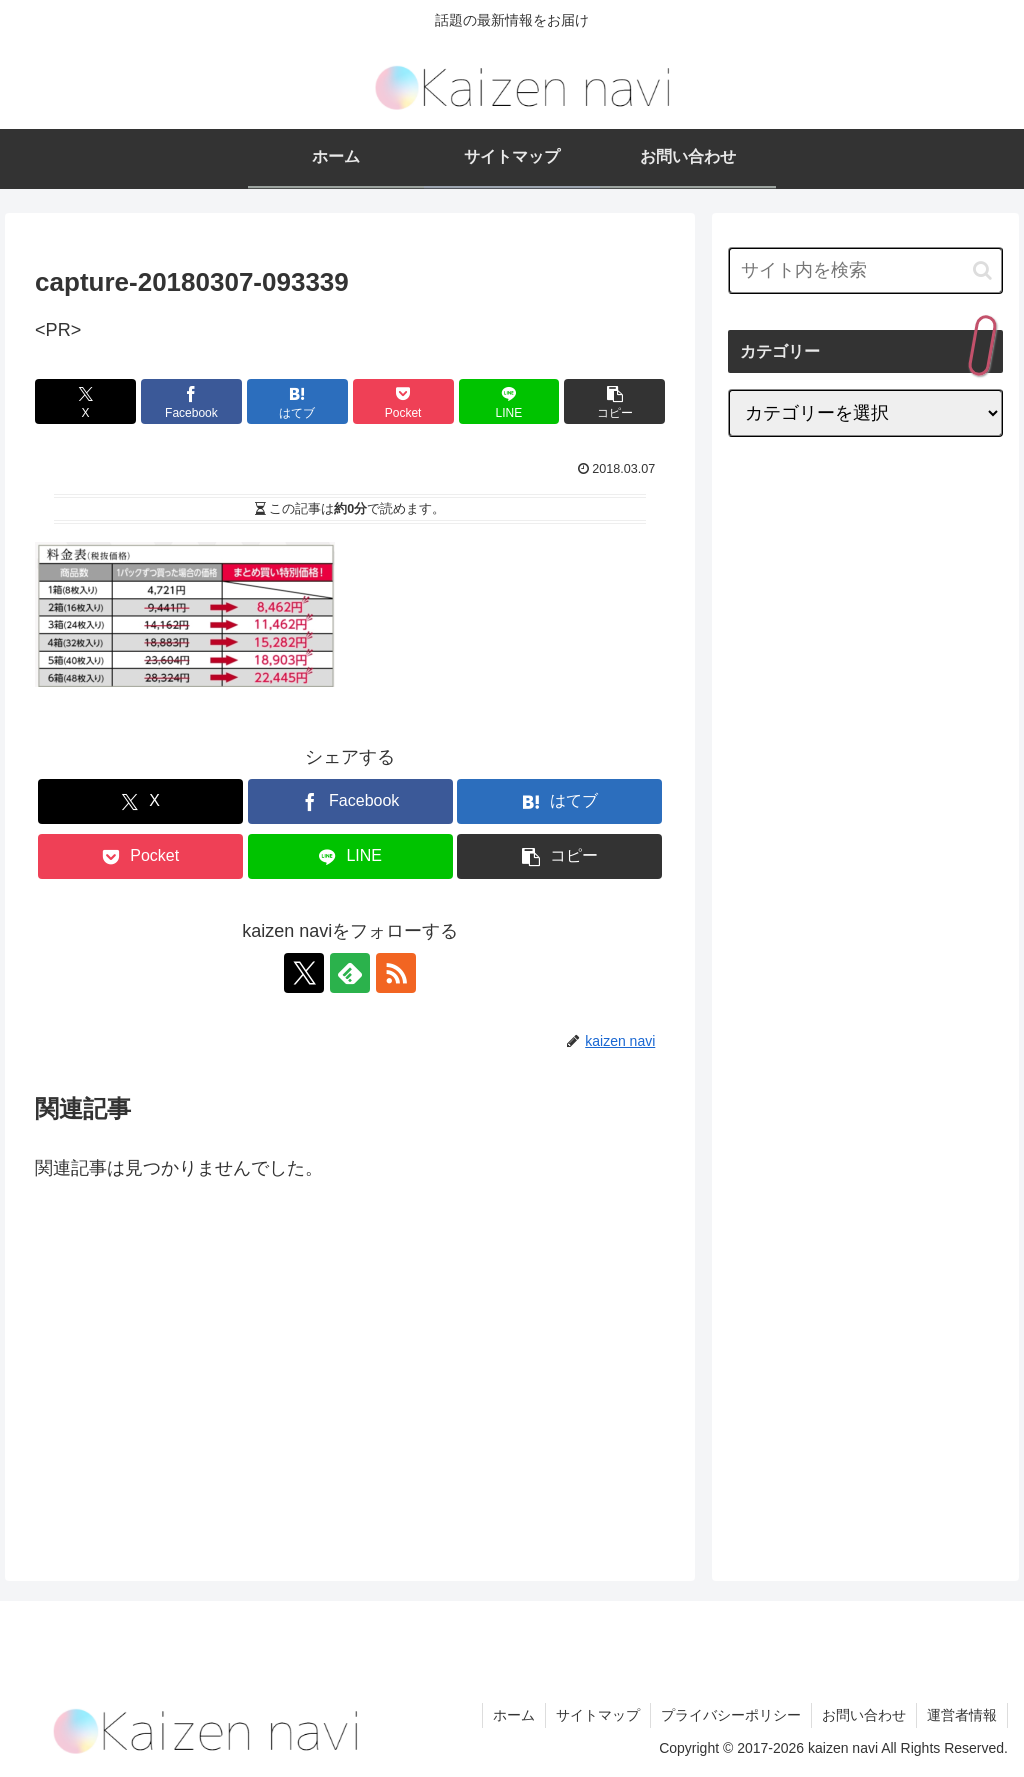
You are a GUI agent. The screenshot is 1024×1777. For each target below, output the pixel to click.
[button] (614, 401)
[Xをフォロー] (304, 973)
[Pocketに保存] (403, 401)
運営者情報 (962, 1715)
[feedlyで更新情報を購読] (350, 973)
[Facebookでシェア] (191, 401)
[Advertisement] (203, 1361)
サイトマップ (598, 1715)
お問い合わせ (864, 1715)
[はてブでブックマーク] (297, 401)
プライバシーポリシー (731, 1715)
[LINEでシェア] (509, 401)
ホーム (514, 1715)
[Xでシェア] (85, 401)
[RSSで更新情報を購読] (396, 973)
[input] (865, 270)
